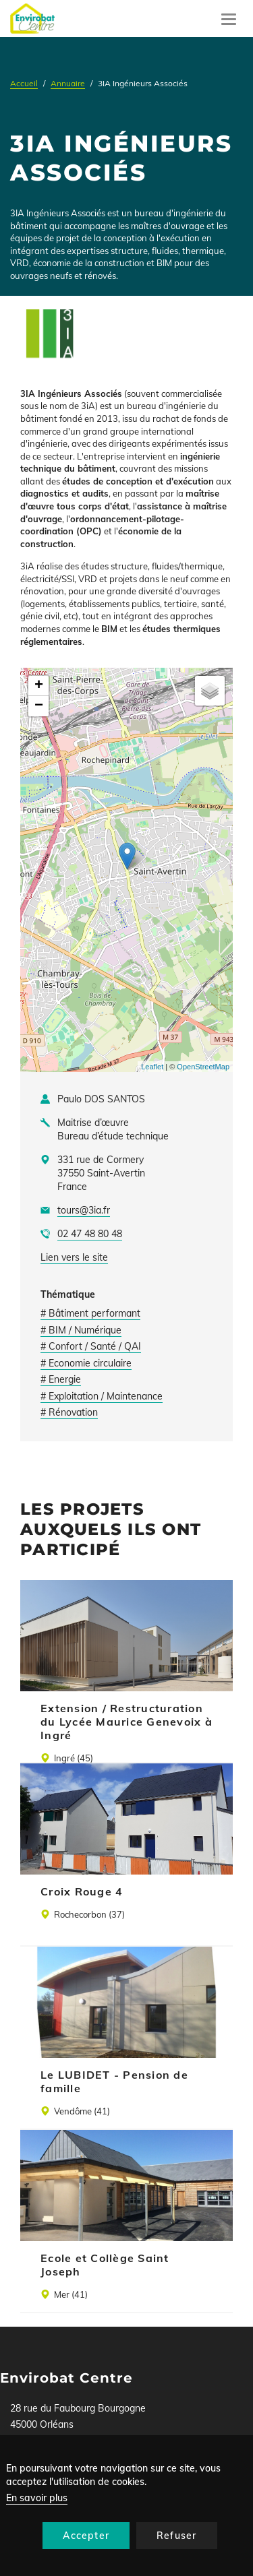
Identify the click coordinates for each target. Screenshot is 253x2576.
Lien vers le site (74, 1257)
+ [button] (38, 686)
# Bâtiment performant (90, 1313)
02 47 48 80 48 (89, 1234)
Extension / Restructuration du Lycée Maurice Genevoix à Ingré (126, 1721)
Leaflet (152, 1067)
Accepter (86, 2536)
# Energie (60, 1379)
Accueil (24, 83)
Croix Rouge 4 (81, 1891)
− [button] (38, 706)
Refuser (176, 2536)
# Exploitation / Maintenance (101, 1396)
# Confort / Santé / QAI (90, 1346)
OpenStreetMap (203, 1067)
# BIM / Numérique (80, 1330)
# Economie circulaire (86, 1363)
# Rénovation (69, 1412)
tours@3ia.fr (83, 1210)
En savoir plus (36, 2498)
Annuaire (68, 83)
